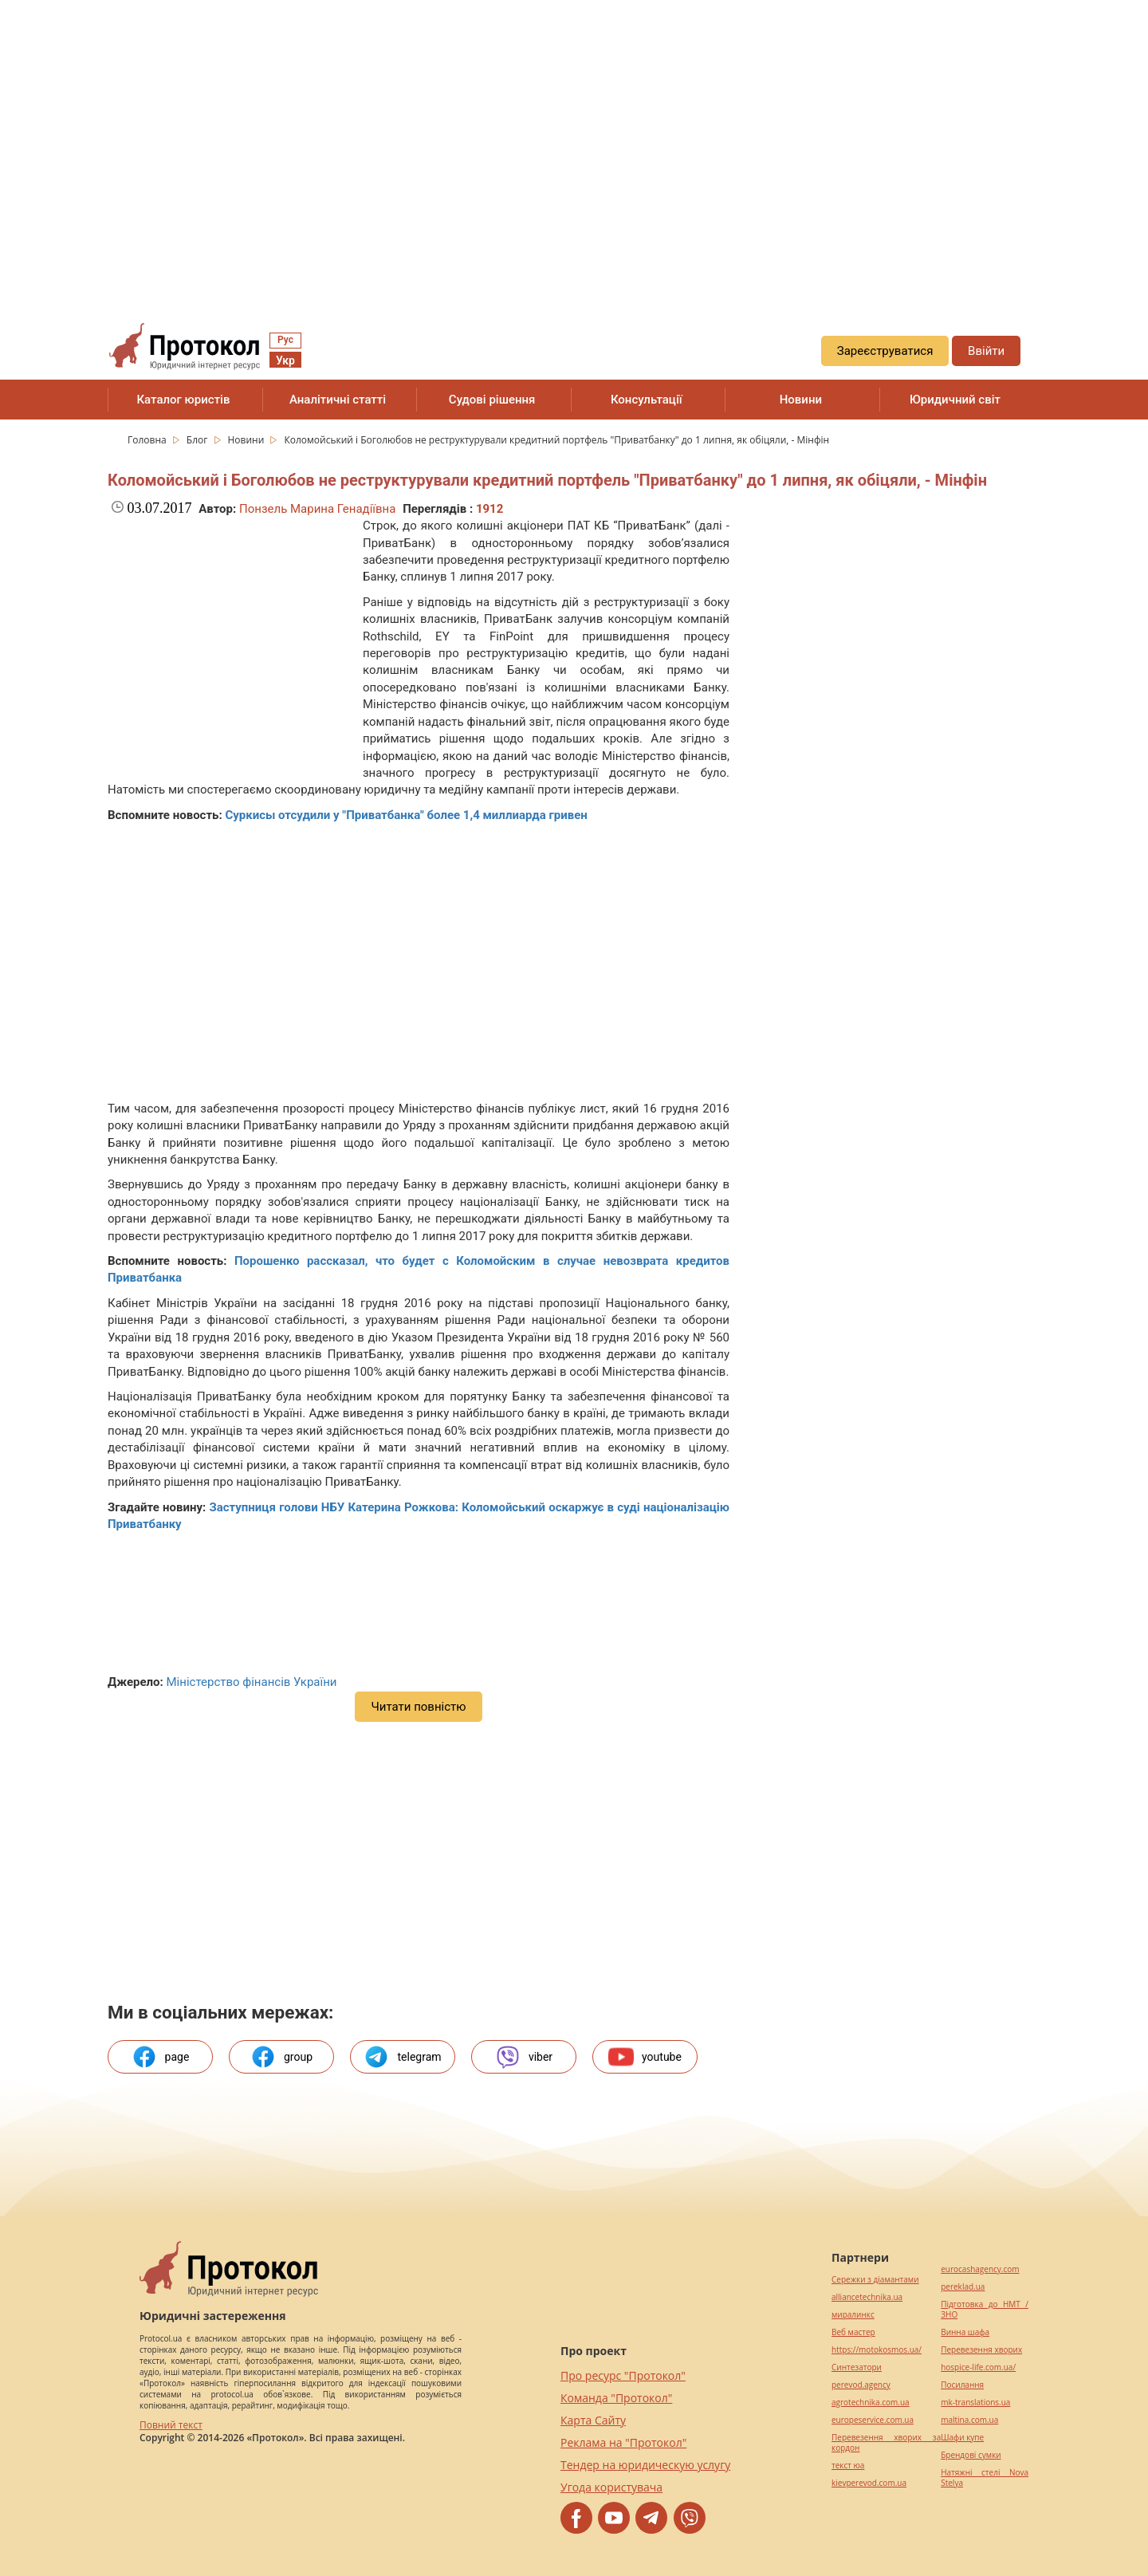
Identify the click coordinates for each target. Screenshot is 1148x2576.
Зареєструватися (885, 351)
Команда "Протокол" (616, 2397)
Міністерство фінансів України (251, 1682)
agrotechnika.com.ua (871, 2402)
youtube (645, 2057)
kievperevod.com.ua (869, 2483)
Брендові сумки (971, 2455)
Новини (801, 399)
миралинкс (853, 2315)
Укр (285, 360)
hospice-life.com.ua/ (978, 2367)
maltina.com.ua (969, 2420)
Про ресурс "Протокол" (623, 2375)
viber (523, 2057)
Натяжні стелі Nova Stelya (984, 2478)
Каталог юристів (183, 399)
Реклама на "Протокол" (623, 2442)
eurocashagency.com (980, 2269)
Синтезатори (857, 2367)
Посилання (962, 2385)
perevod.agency (861, 2385)
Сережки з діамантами (875, 2280)
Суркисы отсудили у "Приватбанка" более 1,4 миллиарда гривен (406, 815)
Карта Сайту (593, 2420)
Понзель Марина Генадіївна (317, 509)
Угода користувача (611, 2487)
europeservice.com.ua (873, 2420)
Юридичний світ (955, 399)
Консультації (646, 399)
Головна (148, 440)
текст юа (848, 2465)
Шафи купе (962, 2437)
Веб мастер (853, 2332)
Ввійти (986, 351)
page (161, 2057)
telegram (402, 2057)
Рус (285, 339)
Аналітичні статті (337, 399)
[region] (574, 144)
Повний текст (171, 2425)
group (281, 2057)
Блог (198, 440)
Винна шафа (965, 2332)
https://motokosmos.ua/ (877, 2350)
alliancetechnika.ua (867, 2297)
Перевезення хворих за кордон (886, 2442)
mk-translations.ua (975, 2402)
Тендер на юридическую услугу (645, 2464)
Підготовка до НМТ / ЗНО (984, 2309)
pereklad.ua (963, 2287)
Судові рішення (492, 399)
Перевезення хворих (981, 2350)
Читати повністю (418, 1707)
